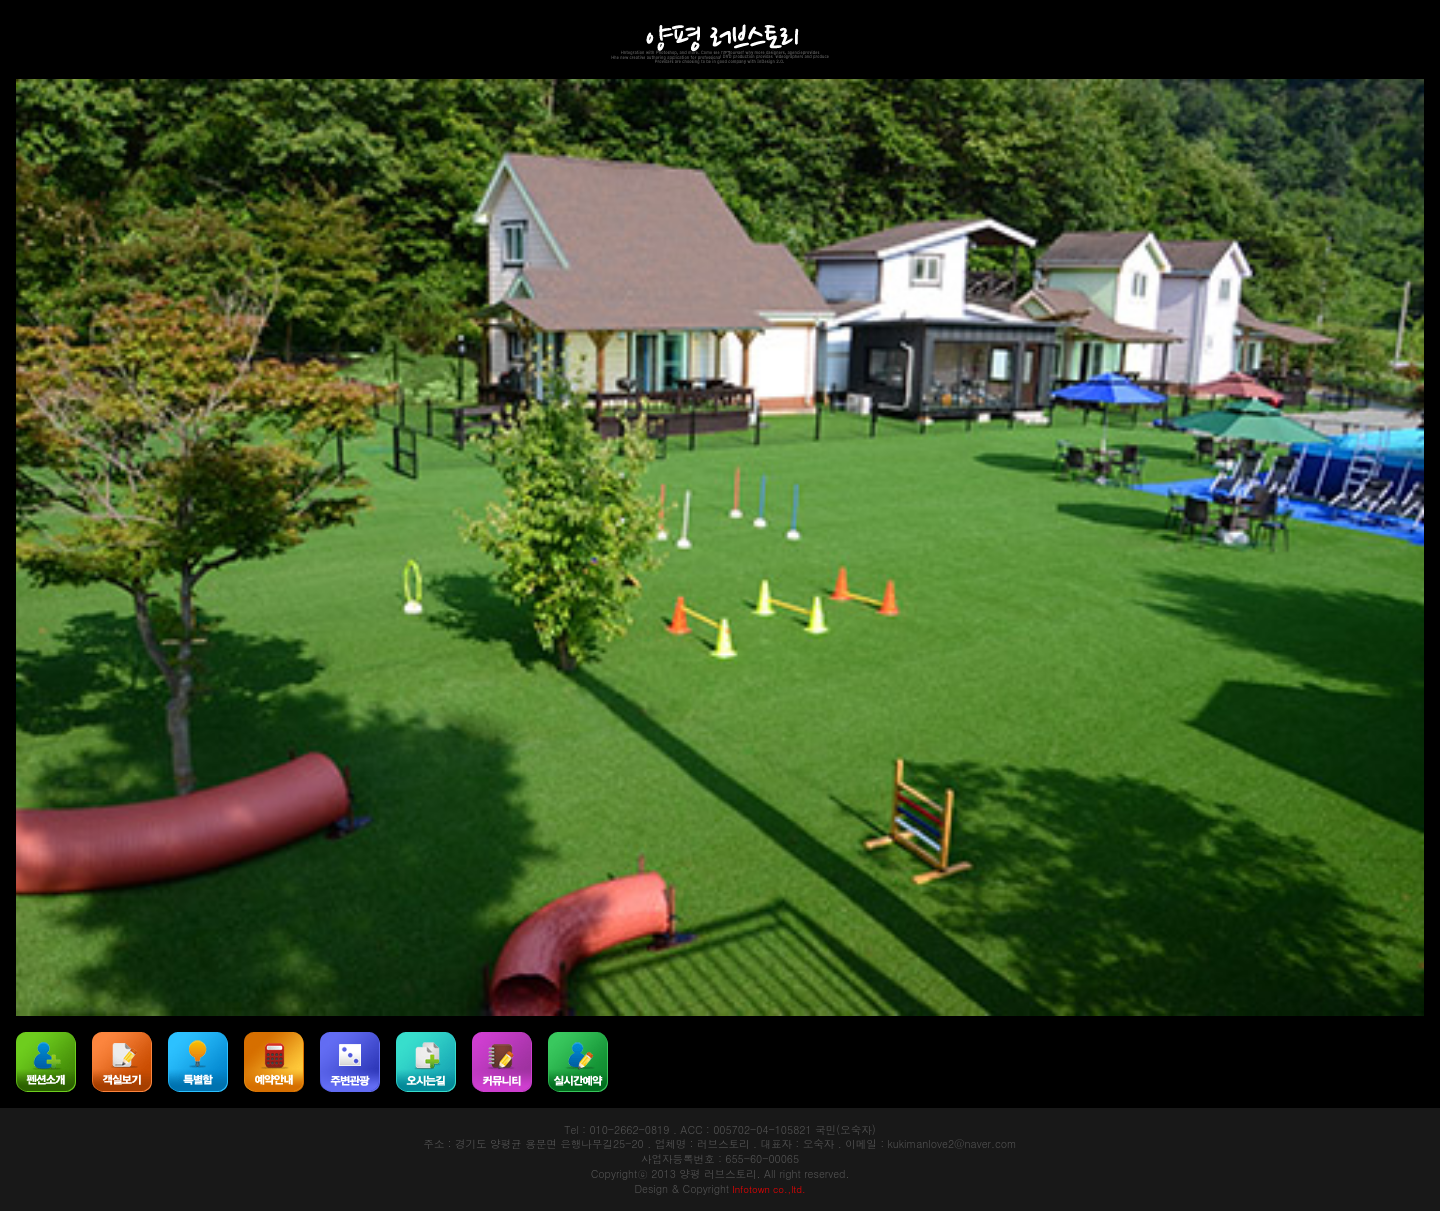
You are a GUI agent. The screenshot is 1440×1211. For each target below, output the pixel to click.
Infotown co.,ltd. (767, 1189)
